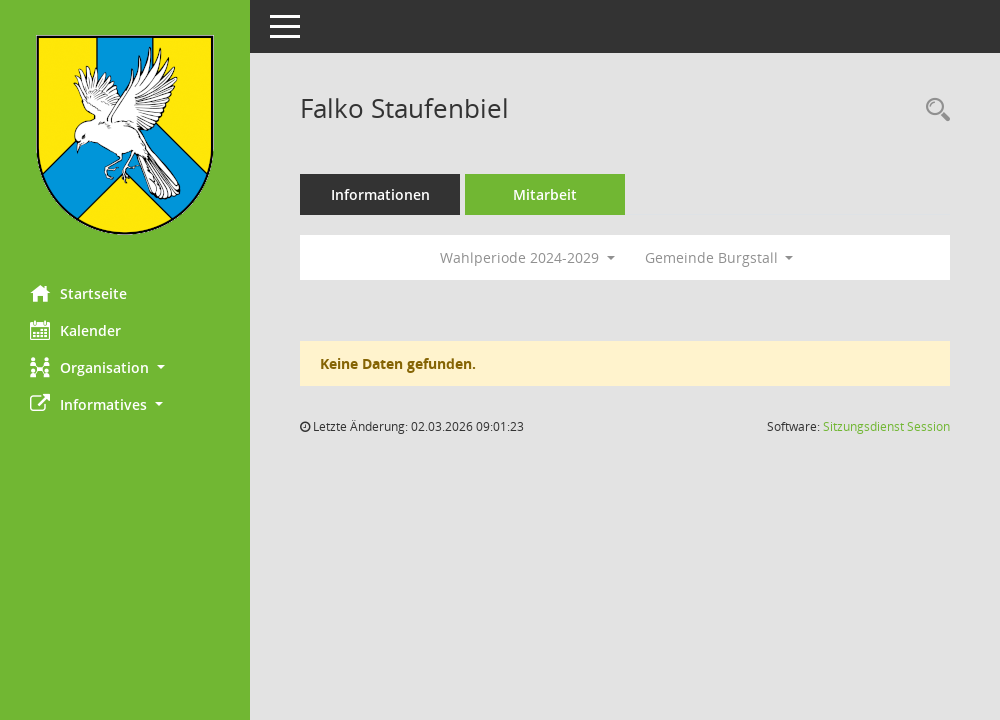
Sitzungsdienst (886, 426)
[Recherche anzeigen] (933, 110)
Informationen (380, 194)
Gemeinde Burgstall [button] (719, 257)
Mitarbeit (545, 194)
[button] (125, 367)
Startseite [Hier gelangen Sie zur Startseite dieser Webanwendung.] (78, 293)
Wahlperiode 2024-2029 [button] (527, 257)
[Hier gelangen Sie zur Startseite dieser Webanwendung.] (125, 135)
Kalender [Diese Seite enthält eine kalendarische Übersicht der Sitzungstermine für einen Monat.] (75, 330)
